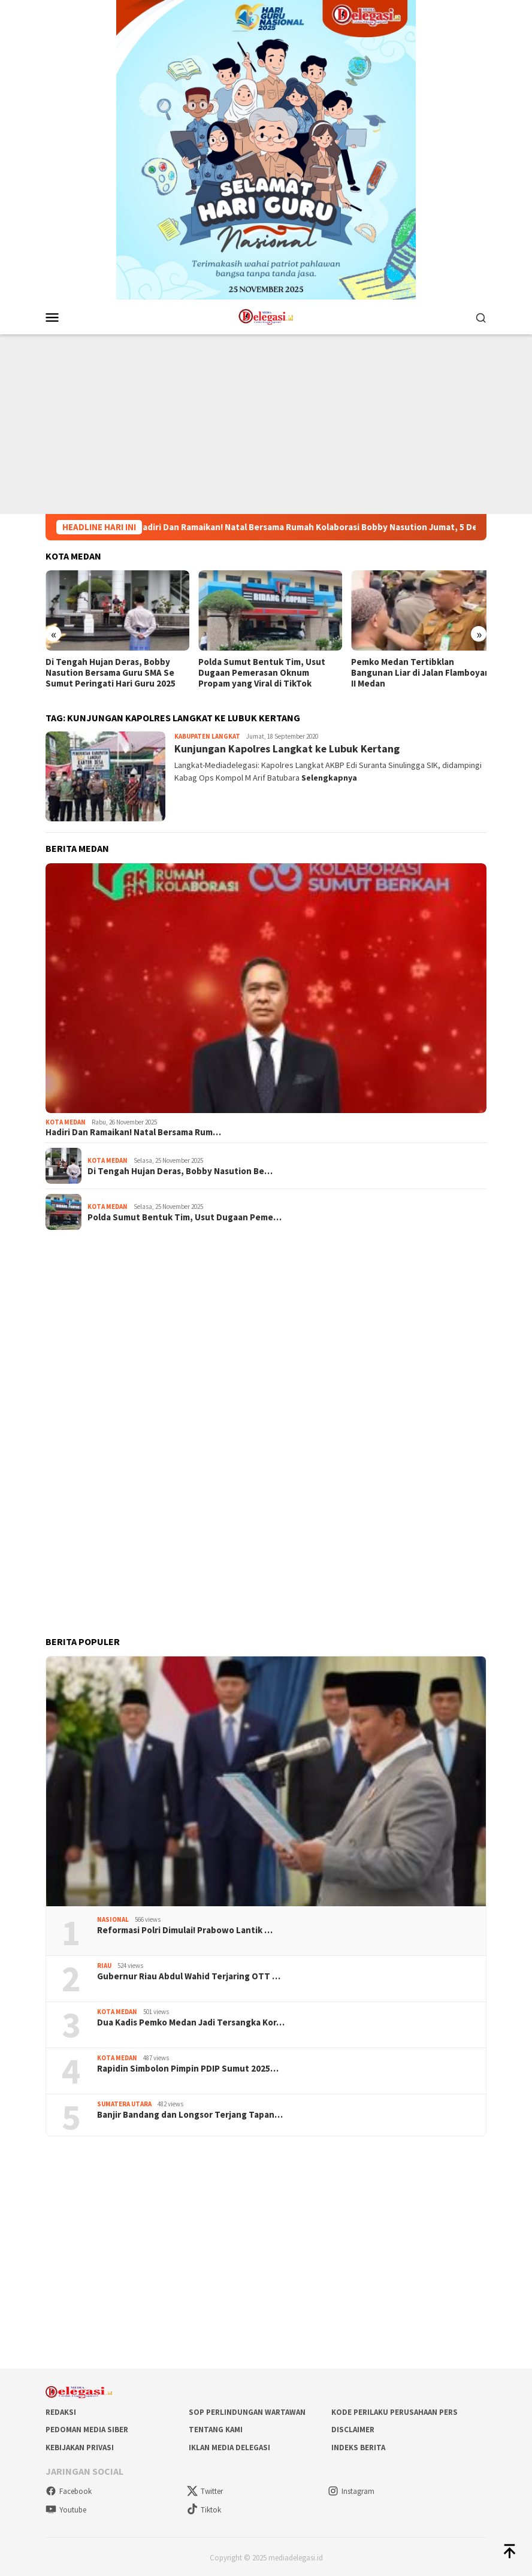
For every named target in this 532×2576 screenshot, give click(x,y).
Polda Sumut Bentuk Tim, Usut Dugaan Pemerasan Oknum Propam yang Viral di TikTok (258, 671)
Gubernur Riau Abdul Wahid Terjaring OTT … (188, 1974)
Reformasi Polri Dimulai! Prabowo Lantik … (185, 1928)
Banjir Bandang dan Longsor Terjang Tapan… (190, 2113)
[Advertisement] (266, 424)
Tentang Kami (216, 2428)
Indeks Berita (358, 2446)
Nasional (113, 1917)
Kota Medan (66, 1120)
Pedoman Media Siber (87, 2428)
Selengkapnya (329, 775)
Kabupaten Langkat (207, 735)
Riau (104, 1964)
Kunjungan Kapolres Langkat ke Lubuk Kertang (287, 747)
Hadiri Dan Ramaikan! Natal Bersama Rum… (133, 1131)
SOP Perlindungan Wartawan (247, 2410)
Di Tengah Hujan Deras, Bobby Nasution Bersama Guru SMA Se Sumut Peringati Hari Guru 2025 (111, 671)
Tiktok (204, 2508)
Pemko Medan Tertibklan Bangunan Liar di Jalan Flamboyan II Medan (415, 671)
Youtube (66, 2508)
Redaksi (61, 2410)
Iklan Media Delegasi (229, 2446)
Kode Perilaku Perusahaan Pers (394, 2410)
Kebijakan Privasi (80, 2446)
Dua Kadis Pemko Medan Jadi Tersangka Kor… (191, 2020)
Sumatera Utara (124, 2102)
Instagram (351, 2490)
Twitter (205, 2490)
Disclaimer (352, 2428)
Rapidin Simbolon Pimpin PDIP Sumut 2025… (188, 2066)
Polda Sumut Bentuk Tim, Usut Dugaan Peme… (184, 1215)
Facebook (69, 2490)
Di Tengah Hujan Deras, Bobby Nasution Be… (180, 1169)
